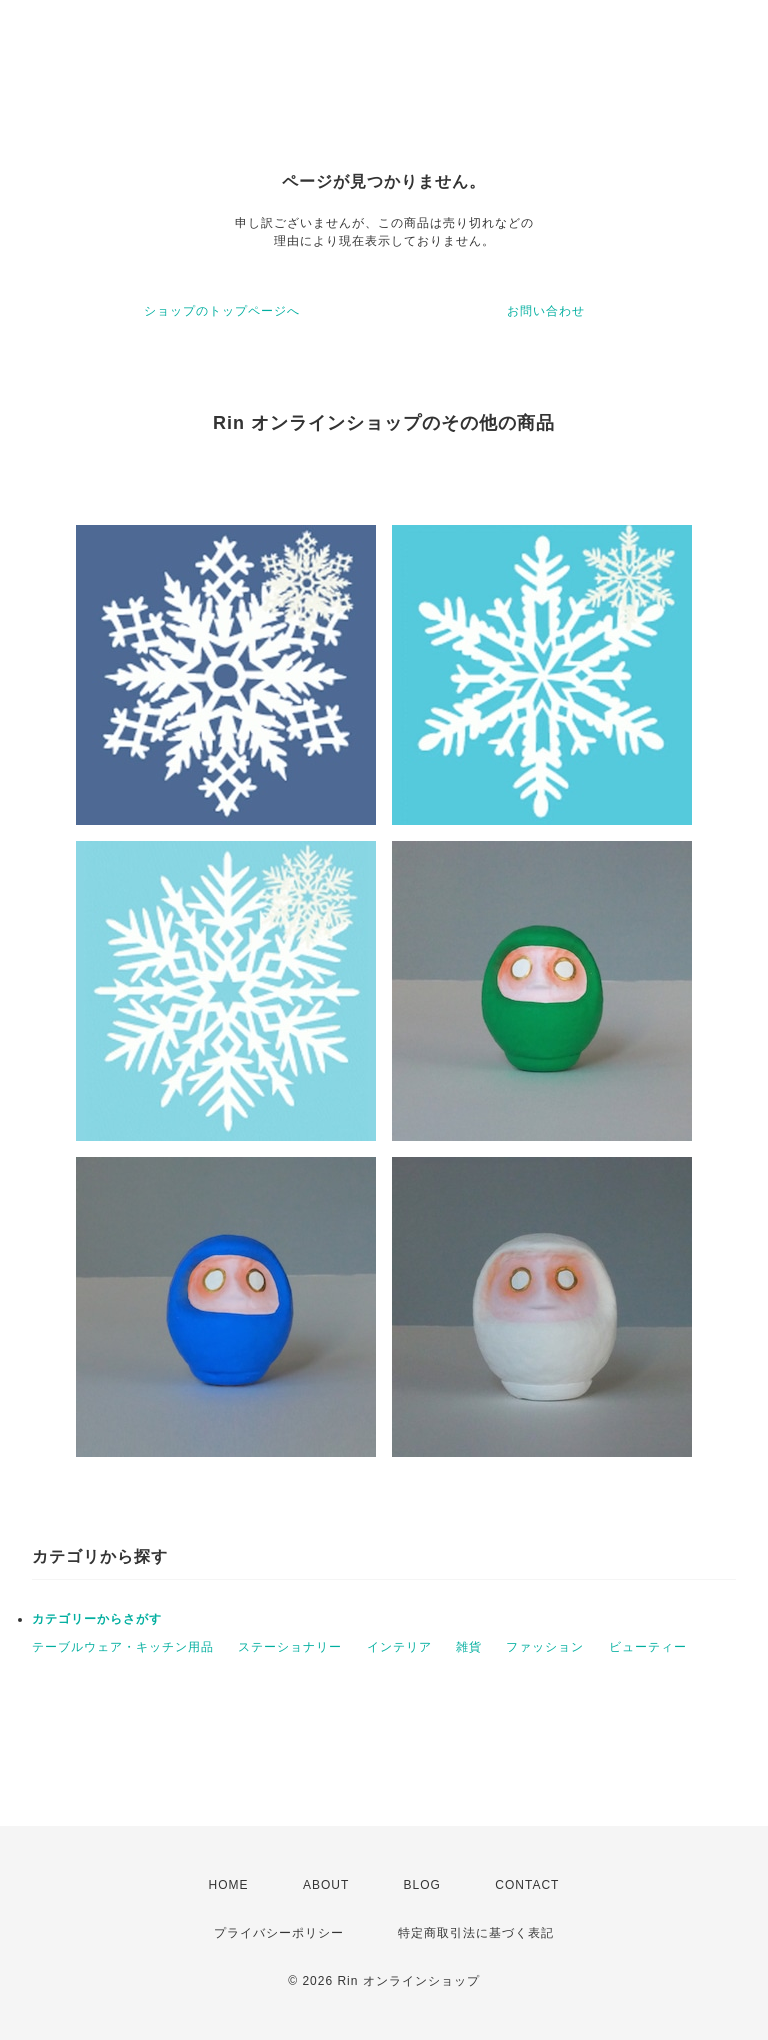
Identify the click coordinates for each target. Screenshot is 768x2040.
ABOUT (326, 1885)
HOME (229, 1885)
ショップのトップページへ (222, 311)
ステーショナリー (290, 1647)
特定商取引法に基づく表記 (476, 1933)
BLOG (422, 1885)
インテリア (399, 1647)
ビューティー (648, 1647)
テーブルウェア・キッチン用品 (123, 1647)
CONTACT (527, 1885)
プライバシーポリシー (279, 1933)
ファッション (545, 1647)
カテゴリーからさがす (97, 1619)
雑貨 (469, 1647)
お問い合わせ (546, 311)
